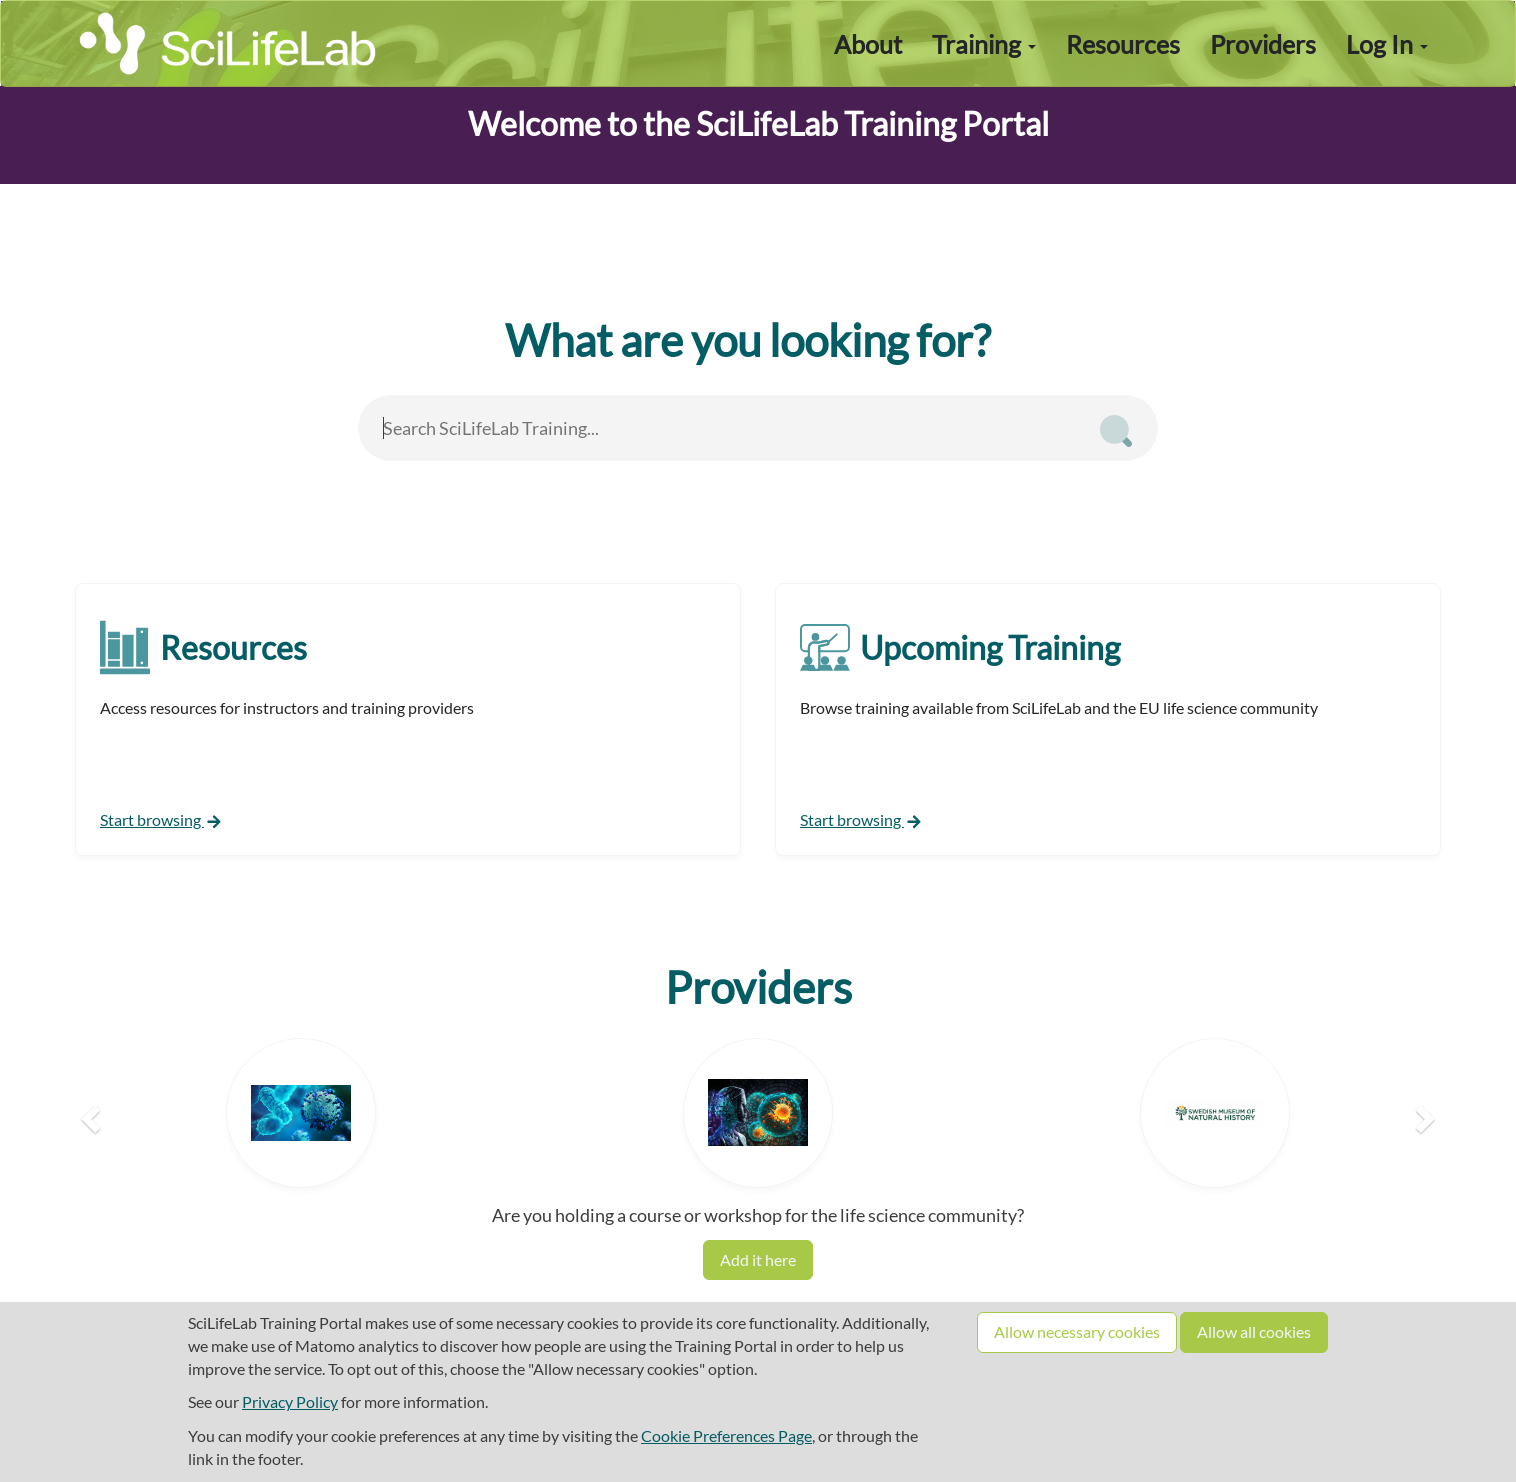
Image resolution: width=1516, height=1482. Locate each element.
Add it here (758, 1259)
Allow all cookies (1254, 1331)
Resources (1123, 44)
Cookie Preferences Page (726, 1435)
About (868, 44)
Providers (1263, 44)
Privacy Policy (290, 1401)
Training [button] (984, 44)
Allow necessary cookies (1077, 1331)
